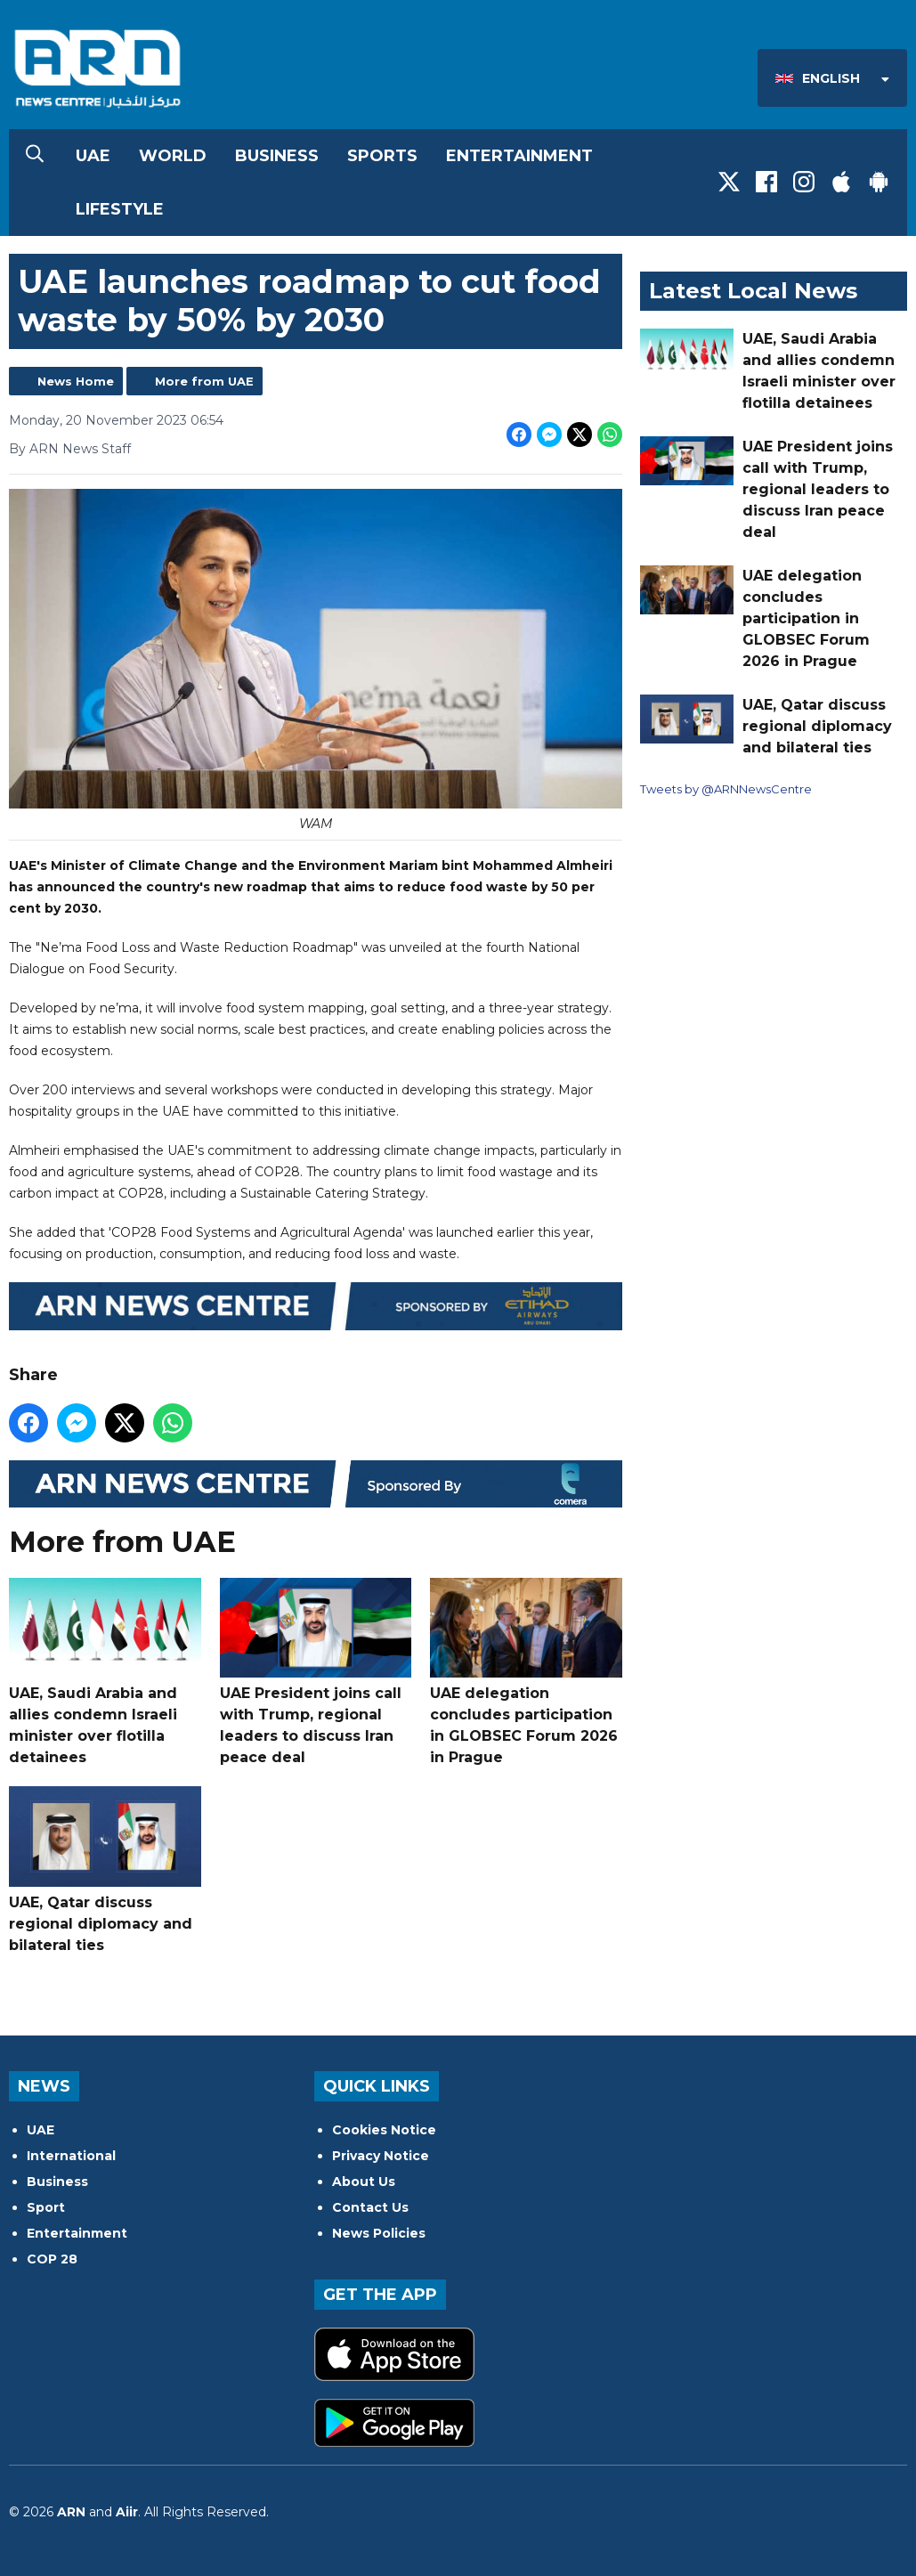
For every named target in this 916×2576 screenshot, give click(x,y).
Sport (46, 2207)
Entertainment (519, 156)
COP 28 (52, 2259)
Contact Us (370, 2207)
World (173, 156)
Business (277, 156)
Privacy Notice (380, 2156)
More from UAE (204, 381)
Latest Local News (753, 291)
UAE (93, 156)
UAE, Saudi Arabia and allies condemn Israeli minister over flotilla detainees (105, 1672)
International (71, 2156)
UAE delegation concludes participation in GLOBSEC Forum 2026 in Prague (526, 1672)
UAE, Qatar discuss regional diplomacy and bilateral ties (105, 1869)
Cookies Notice (384, 2130)
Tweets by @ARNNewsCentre (726, 789)
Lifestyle (120, 209)
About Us (363, 2182)
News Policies (379, 2233)
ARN (71, 2512)
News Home (75, 381)
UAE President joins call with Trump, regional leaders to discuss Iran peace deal (316, 1672)
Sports (382, 156)
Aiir (127, 2512)
